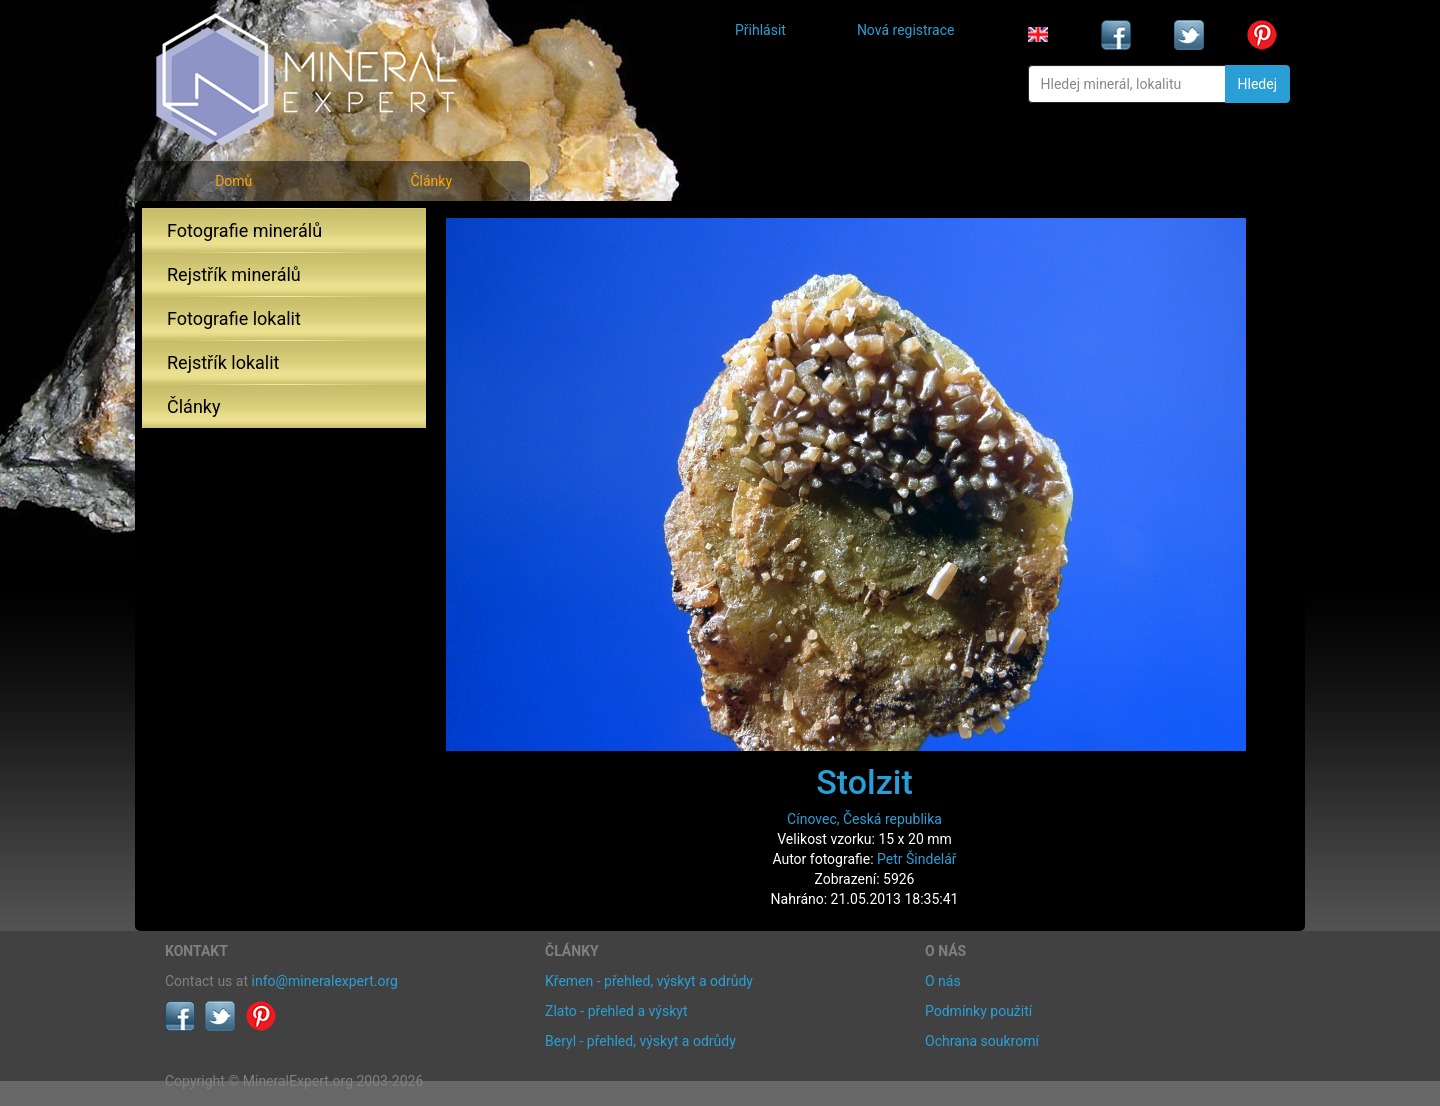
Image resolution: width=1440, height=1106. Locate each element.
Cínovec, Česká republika (864, 819)
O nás (943, 981)
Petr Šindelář (917, 859)
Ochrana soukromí (982, 1041)
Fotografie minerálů (244, 230)
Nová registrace (906, 30)
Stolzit (864, 782)
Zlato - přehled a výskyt (616, 1011)
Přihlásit (760, 30)
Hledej (1257, 84)
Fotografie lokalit (234, 318)
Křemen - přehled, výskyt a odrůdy (649, 981)
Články (431, 181)
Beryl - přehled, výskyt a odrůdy (640, 1041)
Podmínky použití (978, 1011)
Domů (233, 181)
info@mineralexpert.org (325, 981)
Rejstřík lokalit (223, 362)
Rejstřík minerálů (234, 274)
